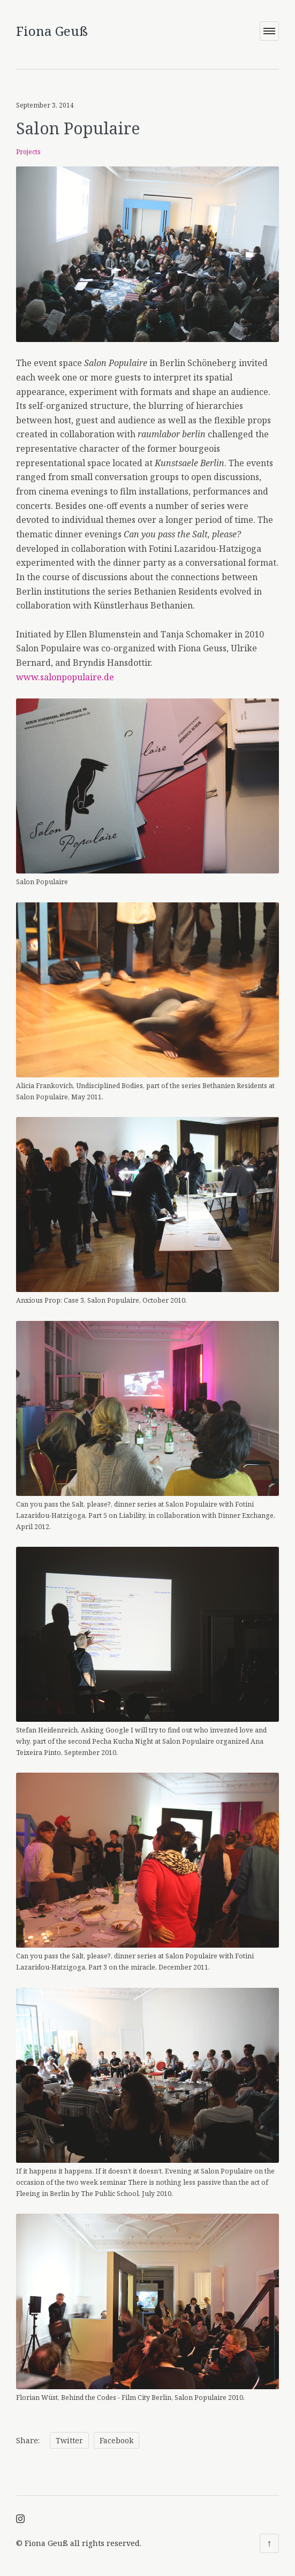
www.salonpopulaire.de (65, 670)
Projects (28, 144)
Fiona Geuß (52, 31)
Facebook (116, 2434)
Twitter (69, 2434)
